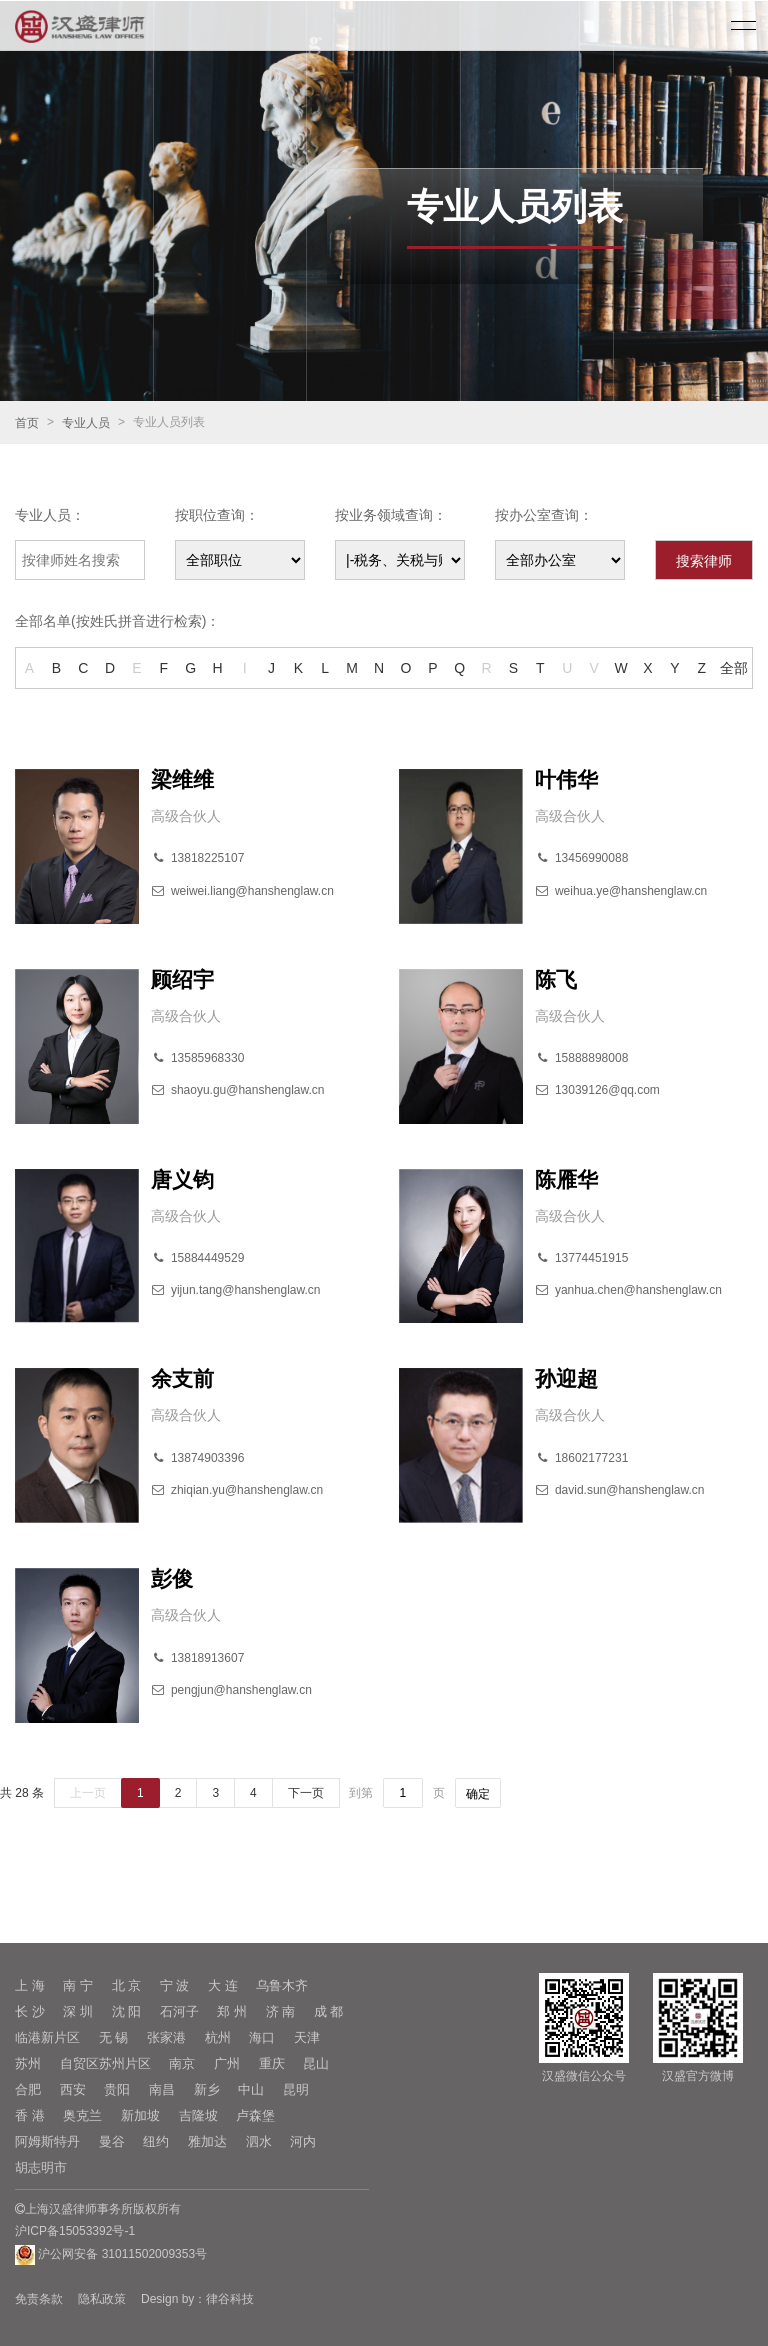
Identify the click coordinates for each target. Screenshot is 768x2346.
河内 (303, 2141)
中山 (251, 2089)
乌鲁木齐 (282, 1985)
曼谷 (112, 2141)
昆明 (296, 2089)
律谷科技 (230, 2299)
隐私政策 (102, 2299)
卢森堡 (255, 2115)
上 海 (30, 1985)
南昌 (162, 2089)
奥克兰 (82, 2115)
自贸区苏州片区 (105, 2063)
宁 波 (175, 1985)
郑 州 (232, 2011)
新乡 (207, 2089)
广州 (227, 2063)
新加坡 (140, 2115)
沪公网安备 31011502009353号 (111, 2255)
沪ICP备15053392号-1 (75, 2231)
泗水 (259, 2141)
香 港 (30, 2115)
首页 (27, 423)
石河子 (179, 2011)
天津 (307, 2037)
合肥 (28, 2089)
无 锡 (114, 2037)
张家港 (166, 2037)
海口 (262, 2037)
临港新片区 (47, 2037)
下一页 (306, 1793)
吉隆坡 (198, 2115)
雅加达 (207, 2141)
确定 (478, 1794)
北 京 (127, 1985)
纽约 (156, 2141)
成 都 (329, 2011)
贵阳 (117, 2089)
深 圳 (78, 2011)
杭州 (218, 2037)
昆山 (316, 2063)
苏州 (28, 2063)
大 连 (223, 1985)
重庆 (272, 2063)
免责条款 (39, 2299)
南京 (182, 2063)
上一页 (88, 1793)
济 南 (281, 2011)
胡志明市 (41, 2167)
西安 (73, 2089)
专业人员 (86, 423)
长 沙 (30, 2011)
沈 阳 (127, 2011)
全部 (734, 668)
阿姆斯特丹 (47, 2141)
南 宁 (78, 1985)
